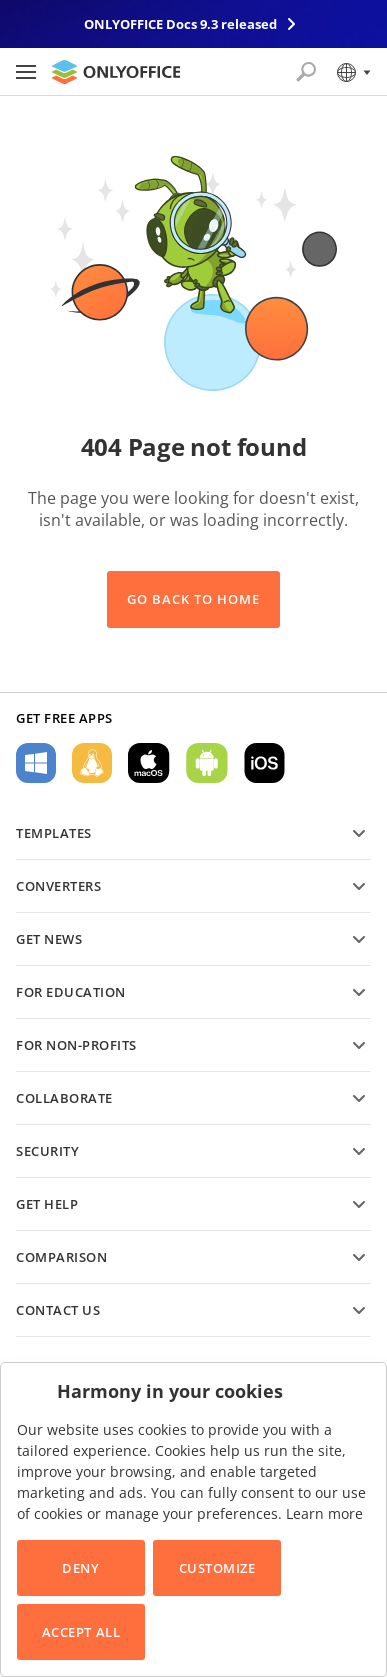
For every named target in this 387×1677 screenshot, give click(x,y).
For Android (207, 763)
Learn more (324, 1513)
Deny (80, 1568)
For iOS (264, 763)
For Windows (36, 763)
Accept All (81, 1632)
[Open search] (306, 72)
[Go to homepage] (116, 72)
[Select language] (352, 72)
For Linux (92, 763)
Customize (217, 1568)
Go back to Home (194, 599)
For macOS (149, 763)
